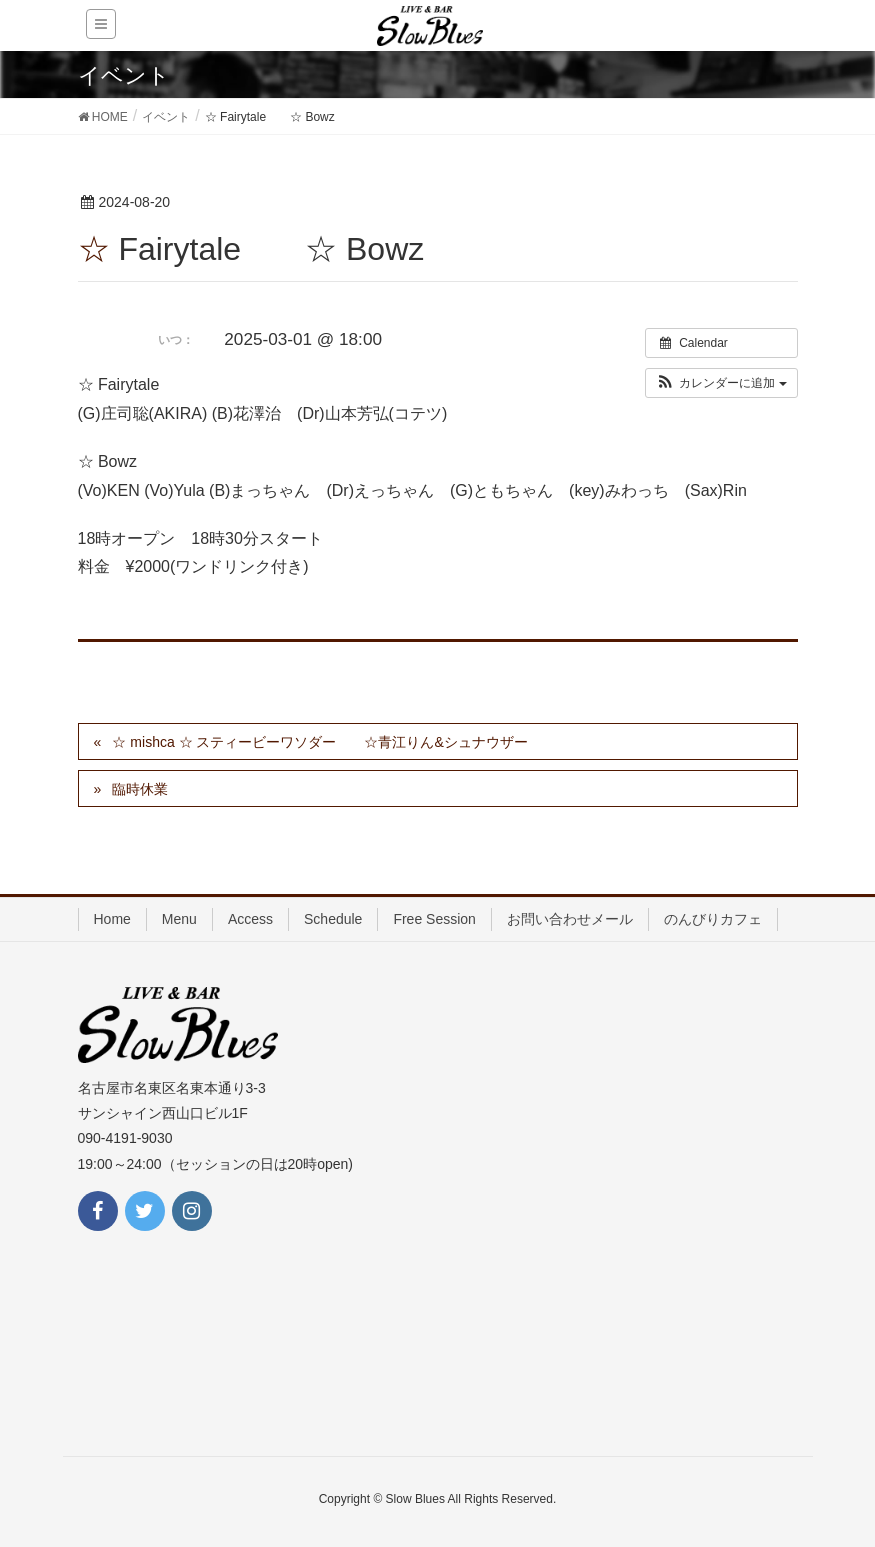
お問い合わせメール (570, 919)
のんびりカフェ (713, 919)
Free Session (434, 919)
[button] (721, 383)
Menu (179, 919)
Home (112, 919)
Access (250, 919)
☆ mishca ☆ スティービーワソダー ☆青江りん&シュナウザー (319, 742)
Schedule (333, 919)
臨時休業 (140, 789)
